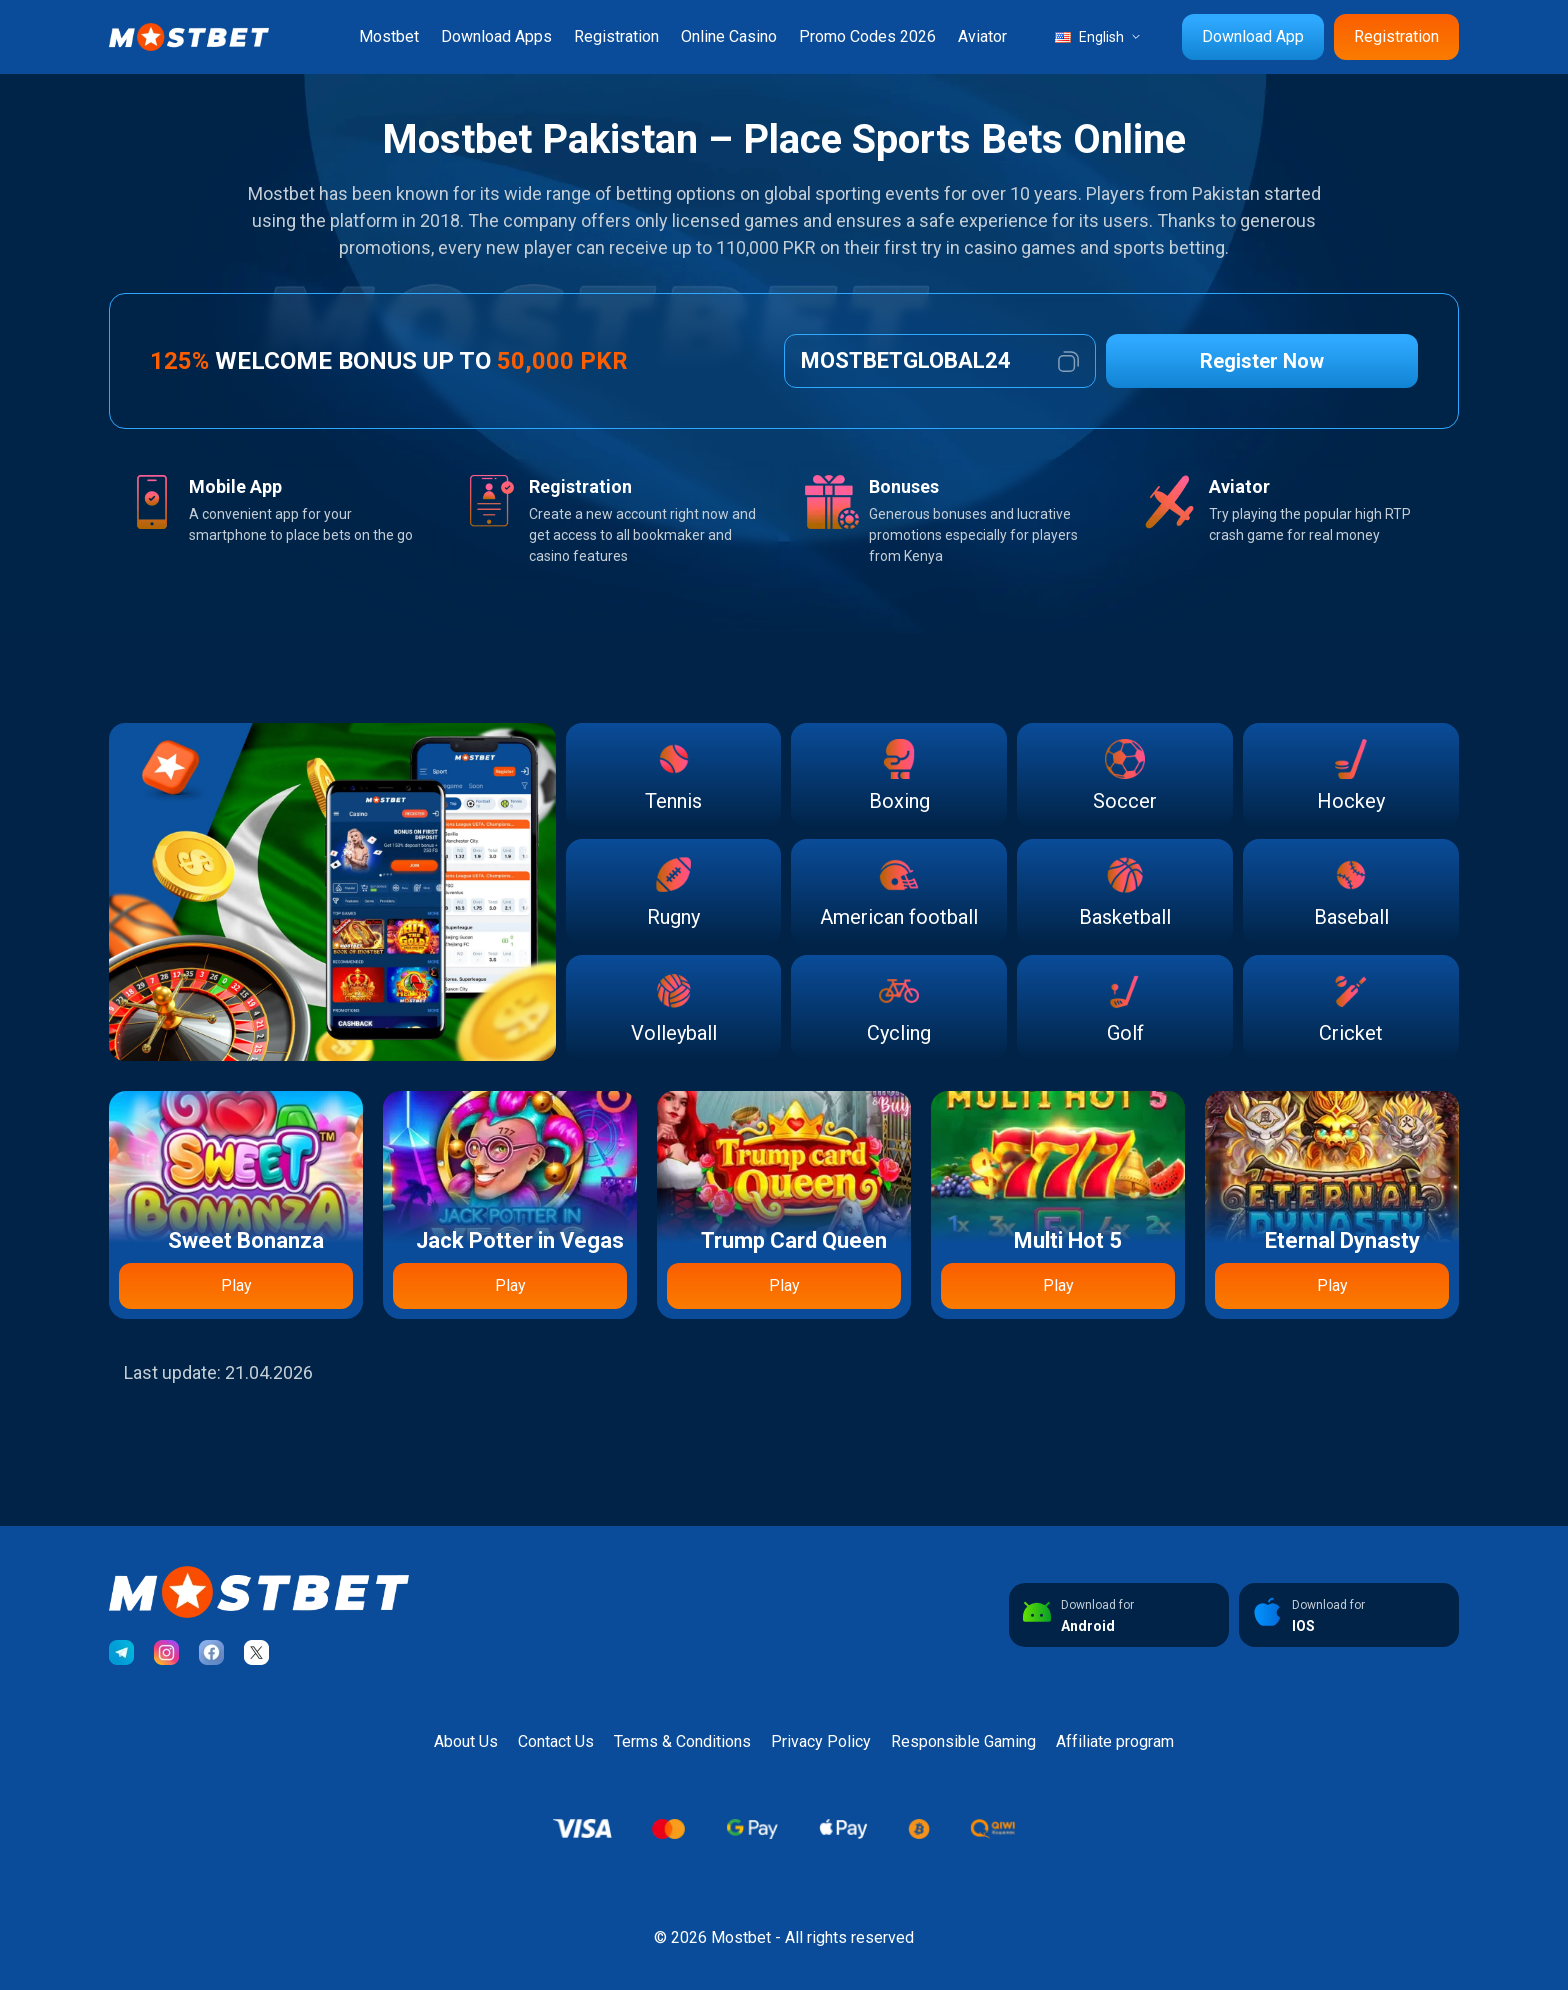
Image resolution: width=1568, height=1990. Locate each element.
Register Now (1262, 361)
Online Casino (729, 36)
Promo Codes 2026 (867, 36)
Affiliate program (1115, 1741)
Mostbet (389, 36)
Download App (1253, 36)
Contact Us (556, 1741)
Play (236, 1285)
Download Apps (496, 36)
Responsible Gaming (963, 1741)
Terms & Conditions (682, 1741)
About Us (466, 1741)
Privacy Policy (821, 1741)
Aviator (982, 36)
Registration (616, 36)
